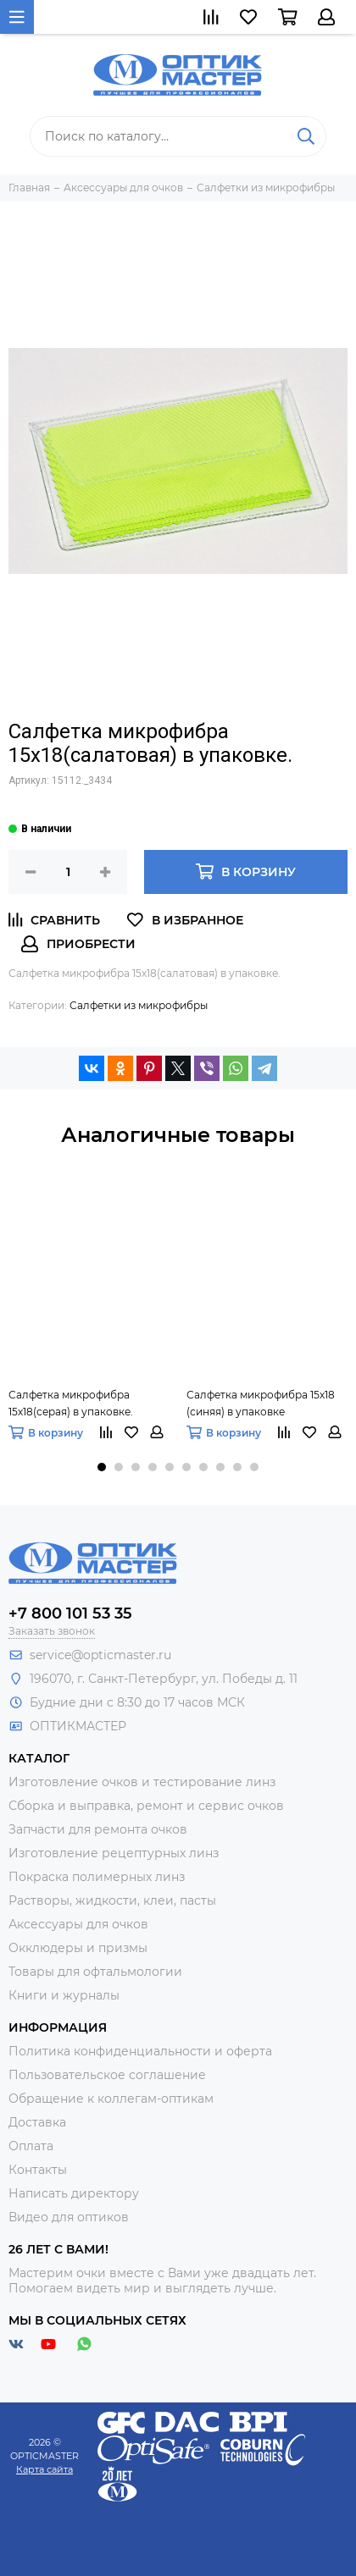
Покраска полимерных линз (96, 1876)
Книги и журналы (64, 1995)
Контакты (37, 2169)
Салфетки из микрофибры (139, 1005)
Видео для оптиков (68, 2217)
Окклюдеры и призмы (77, 1947)
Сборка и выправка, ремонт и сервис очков (146, 1805)
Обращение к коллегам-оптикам (111, 2098)
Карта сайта (44, 2469)
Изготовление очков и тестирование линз (141, 1782)
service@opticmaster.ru (100, 1655)
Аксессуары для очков (78, 1924)
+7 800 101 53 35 (70, 1613)
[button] (101, 1467)
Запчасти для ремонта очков (97, 1829)
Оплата (30, 2146)
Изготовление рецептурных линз (113, 1853)
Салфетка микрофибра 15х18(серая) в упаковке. (70, 1403)
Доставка (37, 2122)
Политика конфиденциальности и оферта (140, 2051)
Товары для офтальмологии (95, 1971)
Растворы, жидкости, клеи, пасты (112, 1900)
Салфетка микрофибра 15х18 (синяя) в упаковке (260, 1403)
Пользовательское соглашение (107, 2074)
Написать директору (73, 2193)
